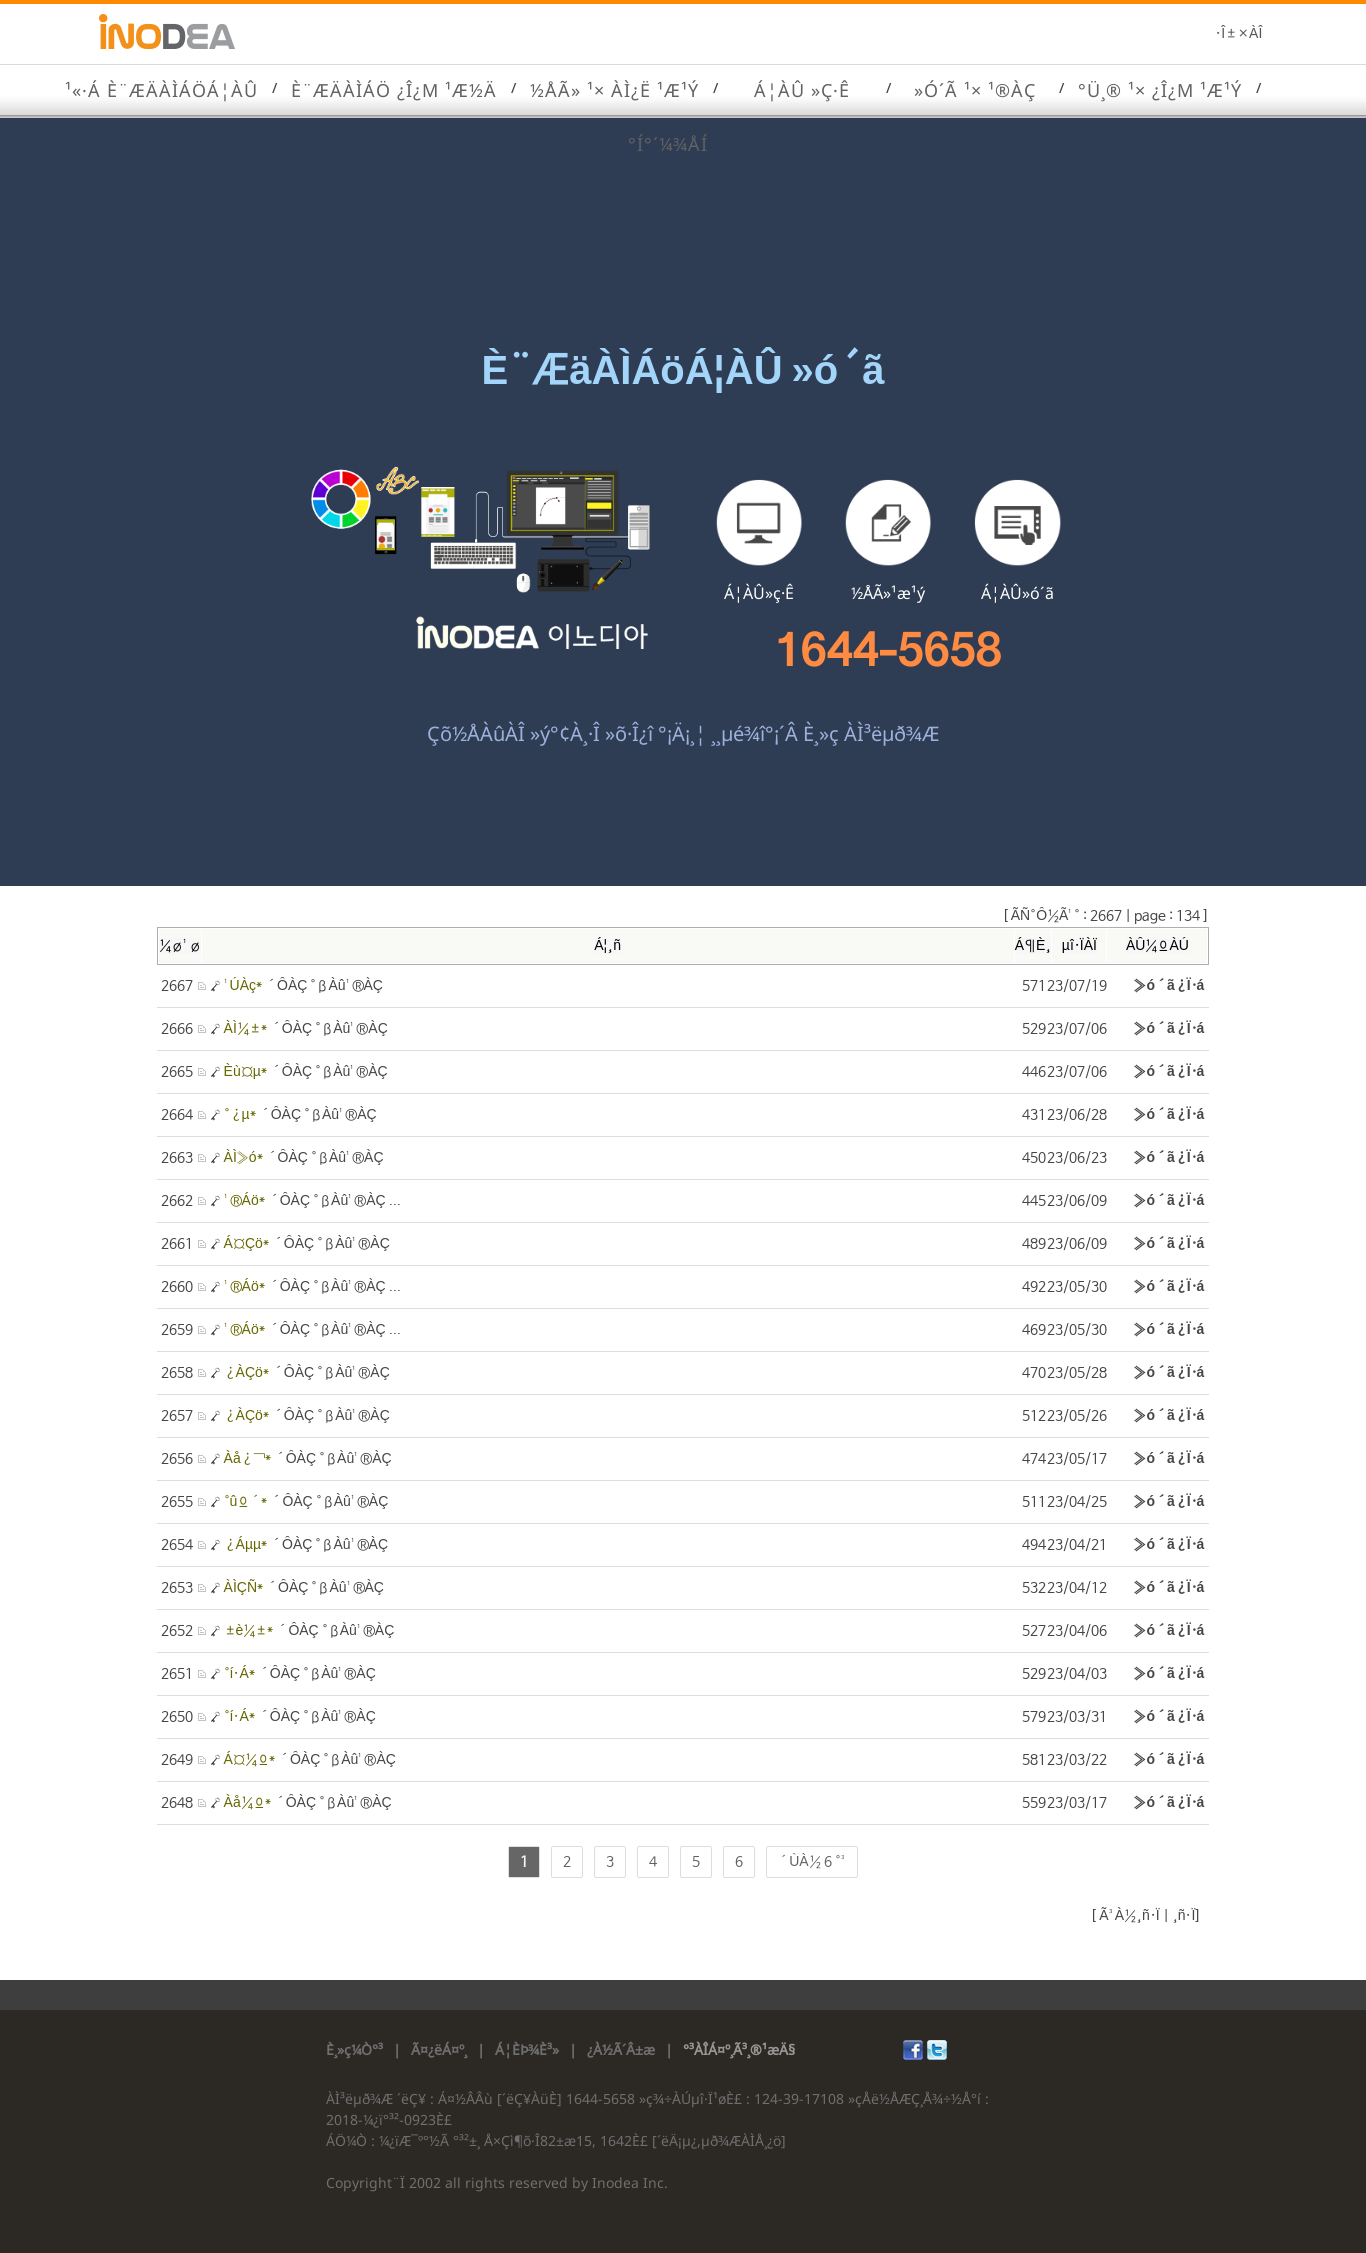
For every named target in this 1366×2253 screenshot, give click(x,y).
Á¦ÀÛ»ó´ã (1017, 593)
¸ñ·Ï (1182, 1916)
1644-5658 (888, 650)
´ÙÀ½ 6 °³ (811, 1862)
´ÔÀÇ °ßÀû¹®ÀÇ (303, 986)
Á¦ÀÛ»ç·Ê (759, 593)
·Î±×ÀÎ (1238, 34)
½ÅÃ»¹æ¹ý (888, 593)
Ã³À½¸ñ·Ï (1127, 1916)
